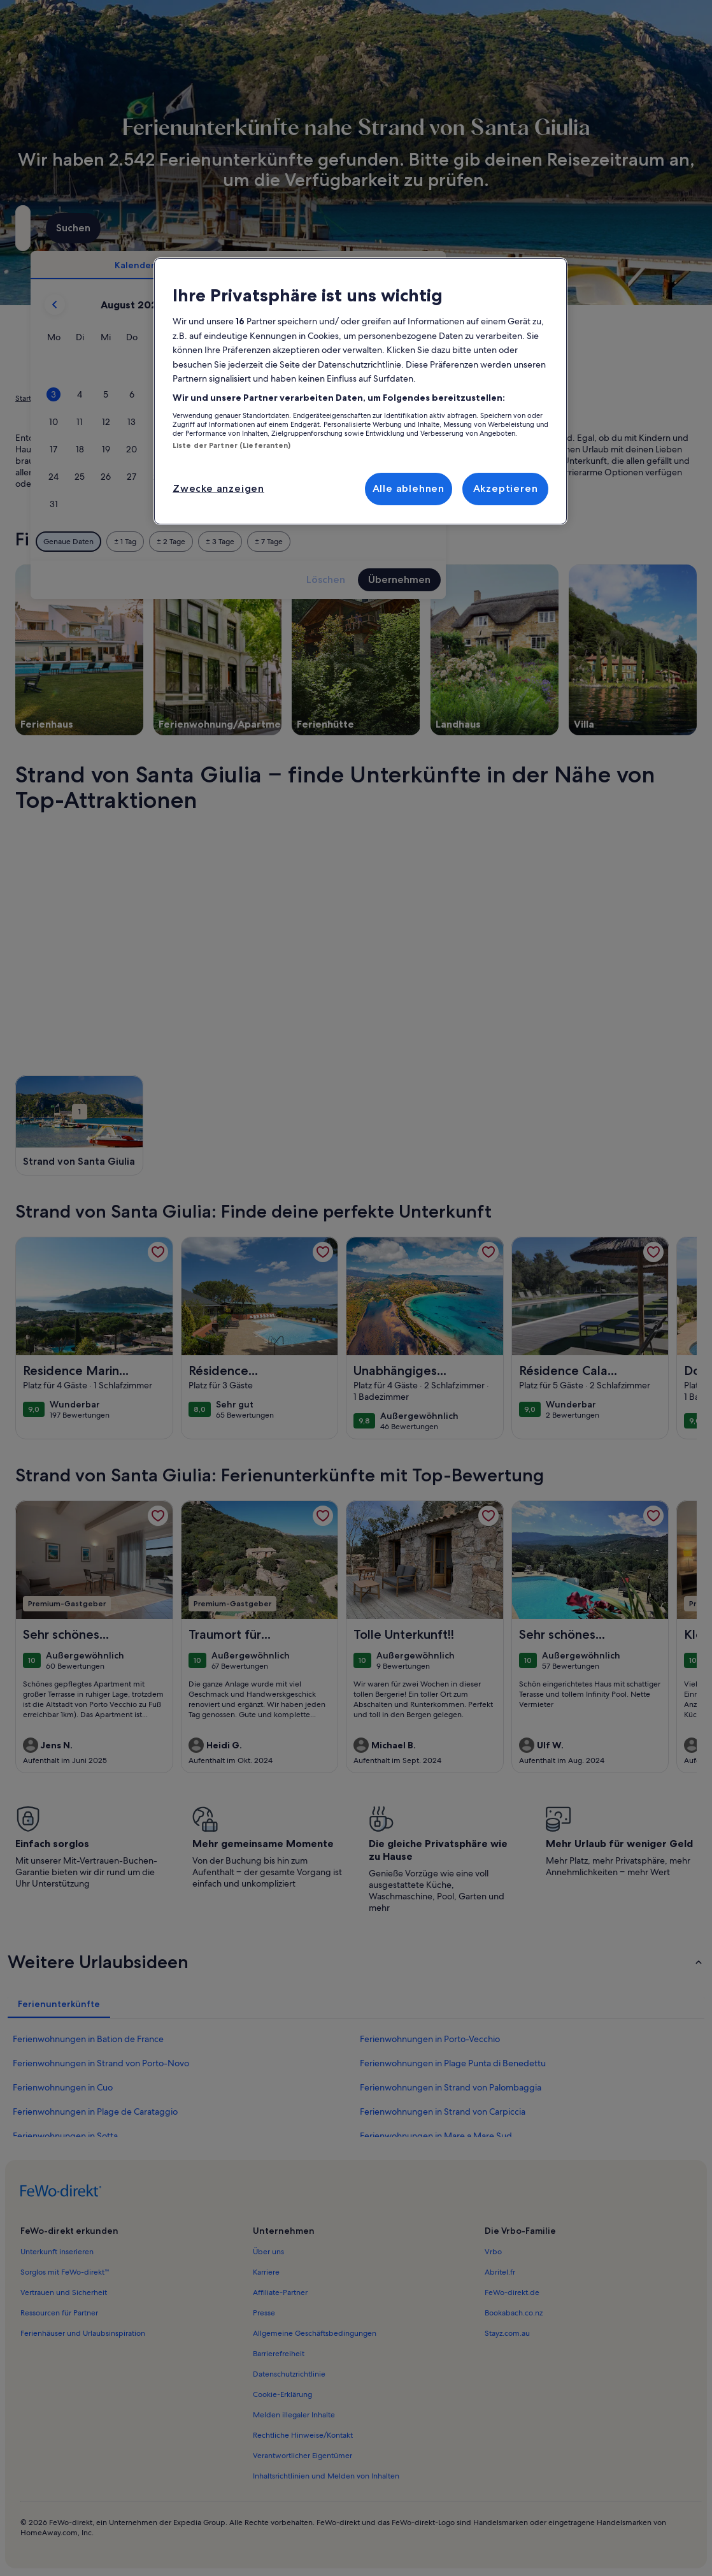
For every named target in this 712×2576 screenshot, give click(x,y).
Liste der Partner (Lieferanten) (232, 445)
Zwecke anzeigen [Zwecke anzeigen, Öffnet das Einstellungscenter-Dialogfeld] (218, 488)
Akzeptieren (505, 488)
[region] (360, 391)
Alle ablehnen (409, 488)
